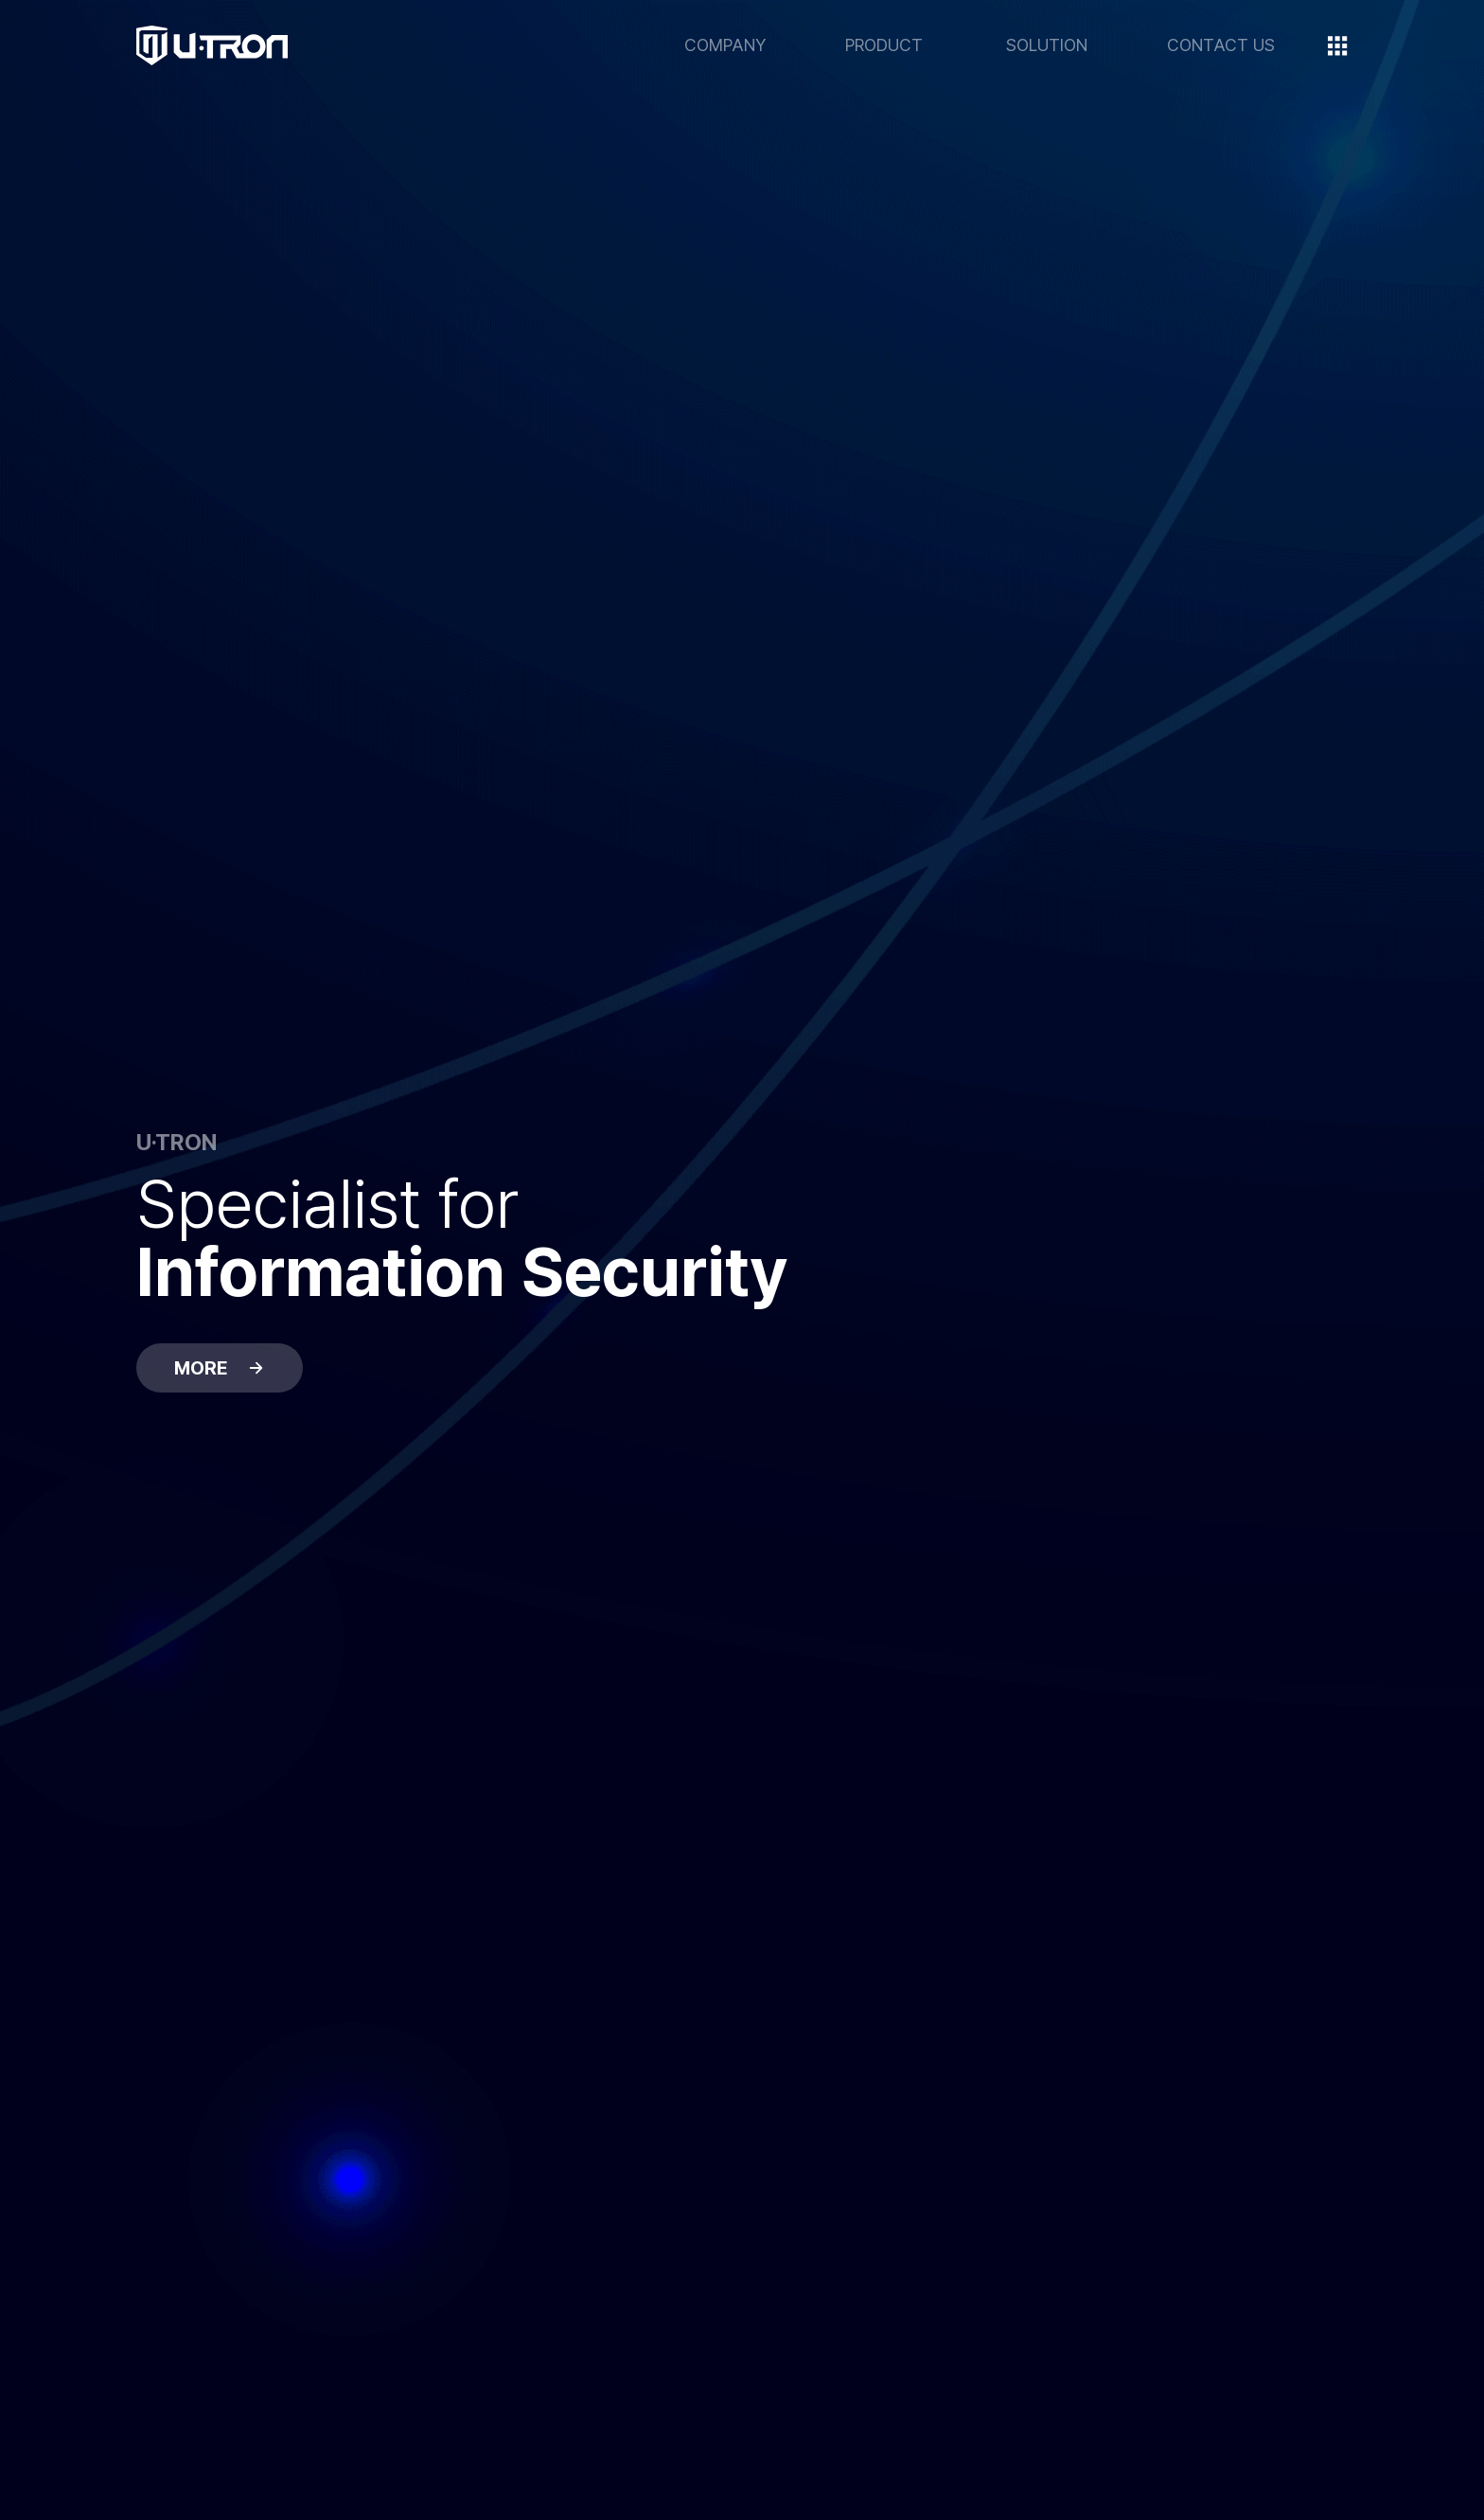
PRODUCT (884, 45)
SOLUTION (1046, 45)
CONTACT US (1221, 45)
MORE (219, 1368)
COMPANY (725, 45)
